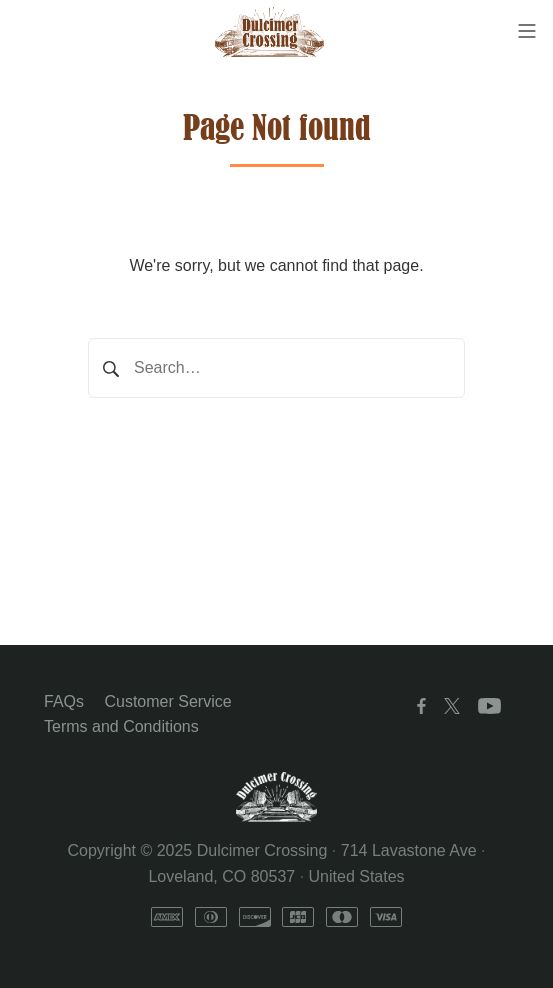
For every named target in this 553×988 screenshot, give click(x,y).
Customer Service (167, 701)
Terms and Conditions (121, 726)
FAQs (64, 701)
